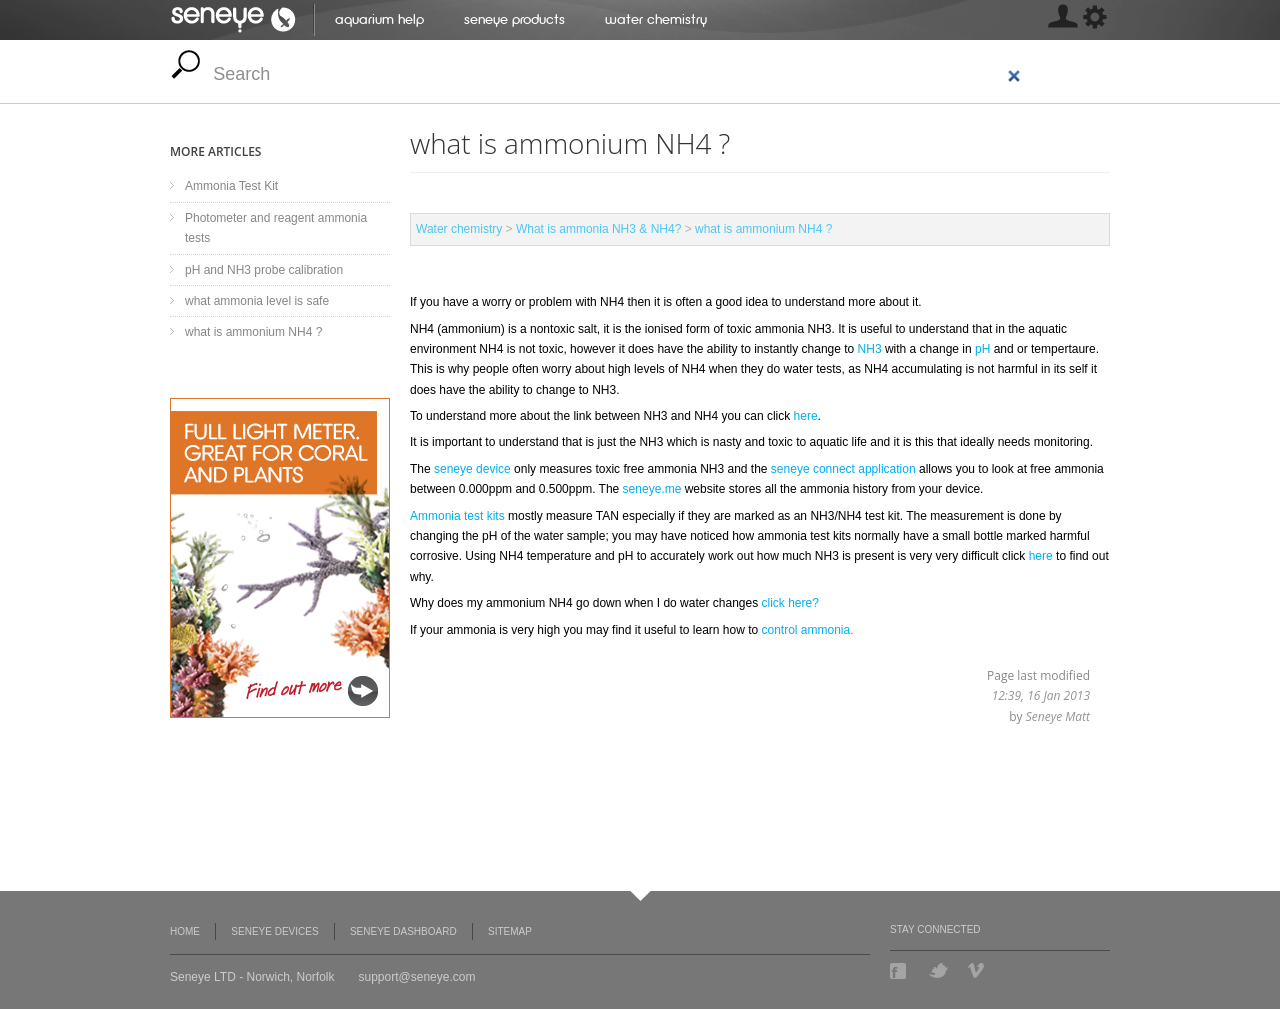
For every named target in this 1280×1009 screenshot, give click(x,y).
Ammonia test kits (457, 516)
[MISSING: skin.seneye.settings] (1062, 20)
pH (984, 349)
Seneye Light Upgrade (280, 558)
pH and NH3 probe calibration (264, 270)
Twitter (938, 970)
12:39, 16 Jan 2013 (1041, 695)
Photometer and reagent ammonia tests (276, 228)
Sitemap (510, 931)
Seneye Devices (274, 931)
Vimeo (978, 970)
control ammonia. (805, 630)
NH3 (871, 349)
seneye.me (652, 489)
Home (185, 931)
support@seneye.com (417, 977)
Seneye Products (514, 19)
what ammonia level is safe (257, 301)
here (806, 416)
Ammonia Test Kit (231, 186)
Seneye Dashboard (403, 931)
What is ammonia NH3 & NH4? (598, 229)
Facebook (900, 971)
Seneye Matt (1058, 716)
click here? (790, 603)
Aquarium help (379, 19)
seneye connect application (843, 469)
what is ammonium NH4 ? (763, 229)
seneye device (472, 469)
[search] (618, 74)
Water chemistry (656, 19)
